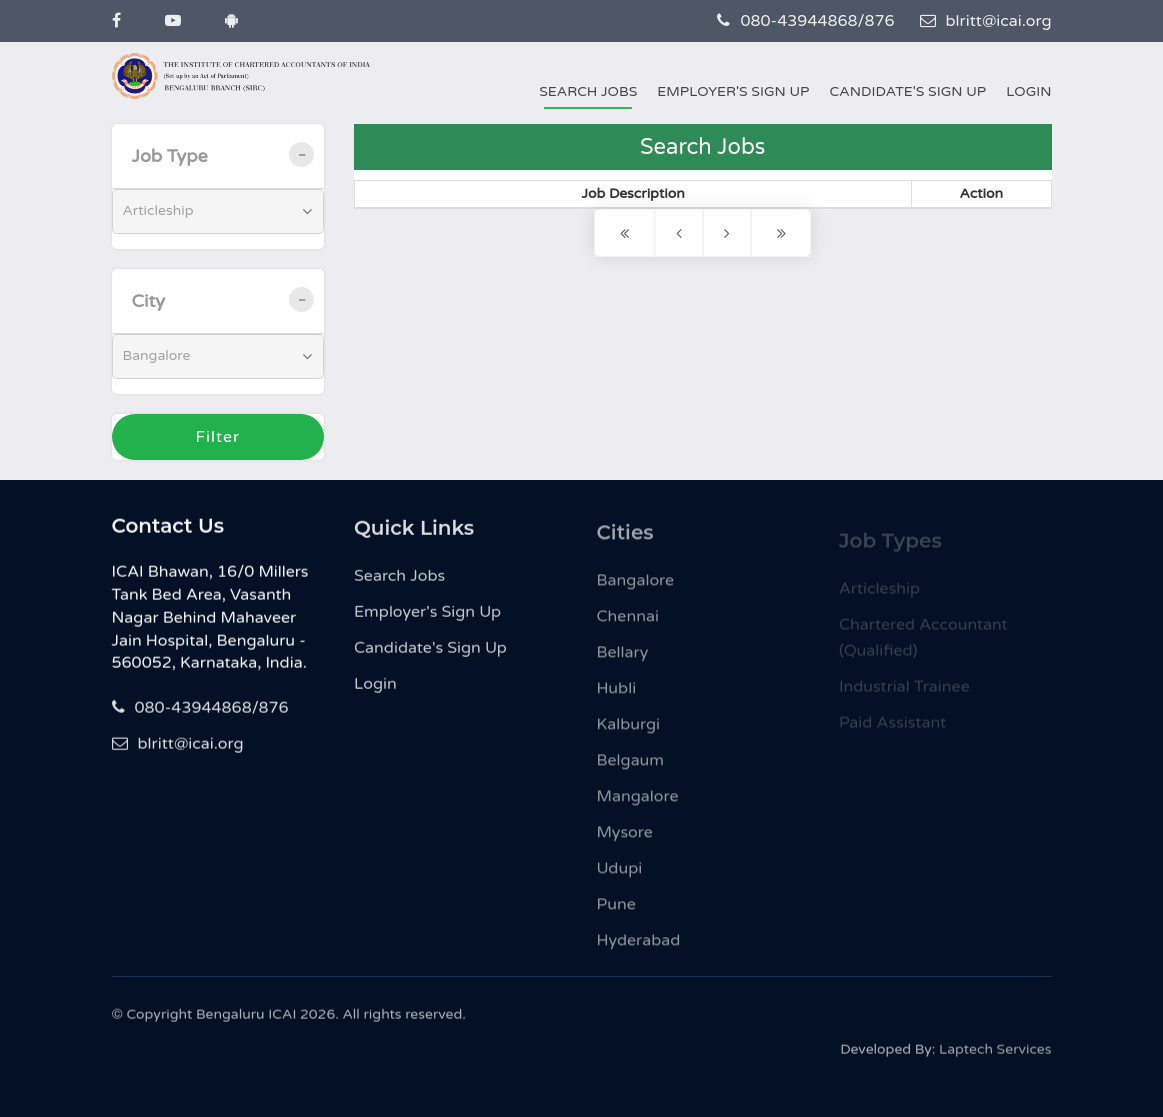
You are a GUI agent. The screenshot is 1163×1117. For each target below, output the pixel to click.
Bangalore (636, 589)
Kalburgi (629, 733)
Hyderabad (639, 949)
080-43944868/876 (805, 21)
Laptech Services (995, 1055)
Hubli (617, 697)
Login (1028, 91)
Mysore (625, 841)
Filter (217, 437)
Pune (616, 913)
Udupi (620, 877)
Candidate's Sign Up (907, 91)
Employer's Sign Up (733, 91)
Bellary (623, 661)
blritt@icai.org (986, 21)
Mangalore (638, 805)
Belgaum (631, 769)
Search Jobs (588, 91)
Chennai (628, 625)
